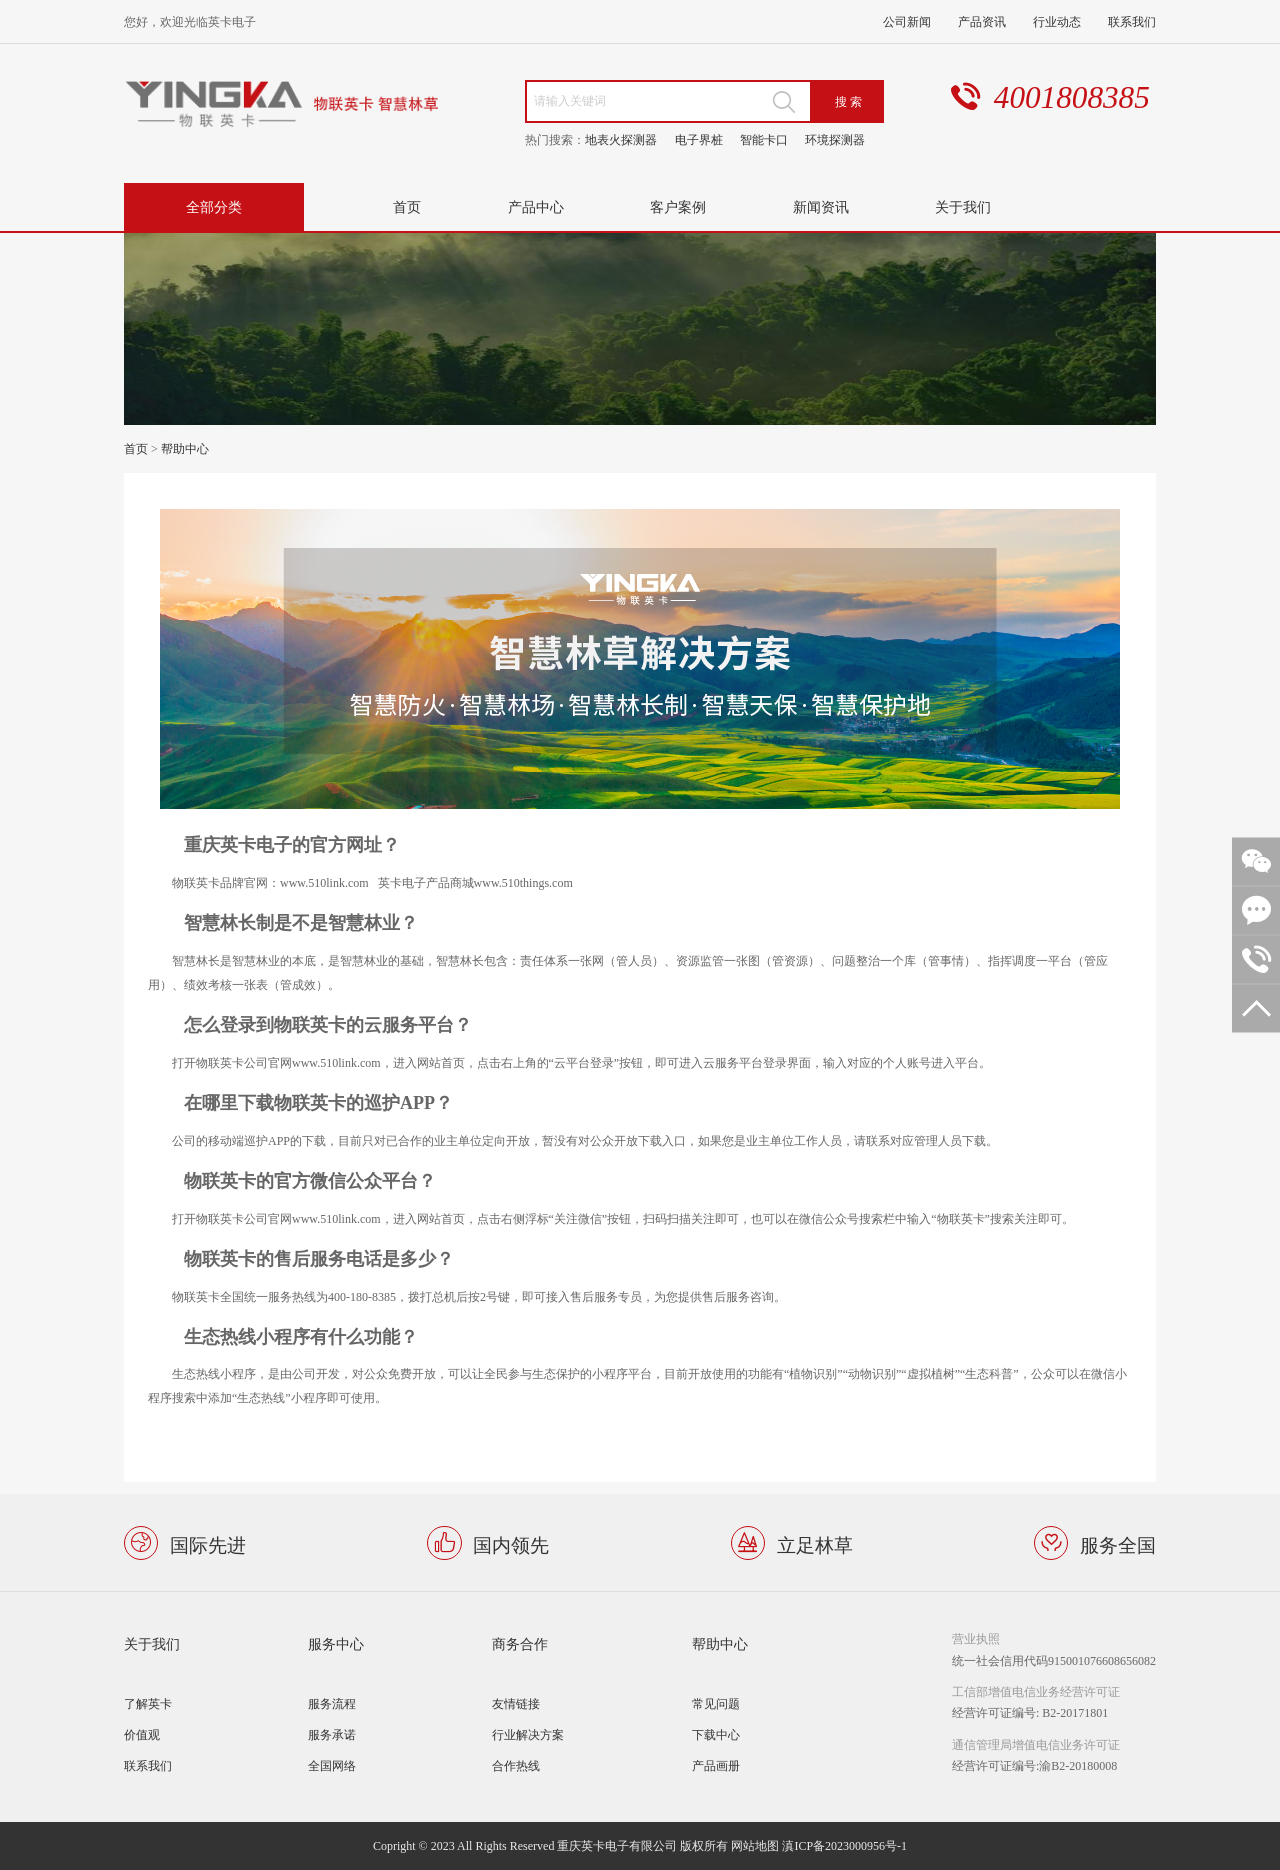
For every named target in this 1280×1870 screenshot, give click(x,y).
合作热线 (516, 1765)
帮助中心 (185, 448)
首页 (407, 206)
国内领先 (511, 1543)
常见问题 (716, 1703)
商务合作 (520, 1643)
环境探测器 (835, 139)
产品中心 (536, 206)
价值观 (142, 1734)
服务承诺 (332, 1734)
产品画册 (716, 1765)
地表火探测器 (621, 139)
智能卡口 (764, 139)
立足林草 (815, 1543)
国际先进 (208, 1543)
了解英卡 (148, 1703)
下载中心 (716, 1734)
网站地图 (755, 1845)
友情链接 (516, 1703)
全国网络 (332, 1765)
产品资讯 (982, 21)
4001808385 (1072, 97)
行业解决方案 (528, 1734)
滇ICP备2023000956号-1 (844, 1845)
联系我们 (1132, 21)
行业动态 (1057, 21)
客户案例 (678, 206)
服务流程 (332, 1703)
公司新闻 (907, 21)
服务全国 (1118, 1543)
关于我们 (963, 206)
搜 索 (848, 101)
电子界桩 (699, 139)
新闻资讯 (821, 206)
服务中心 (336, 1643)
